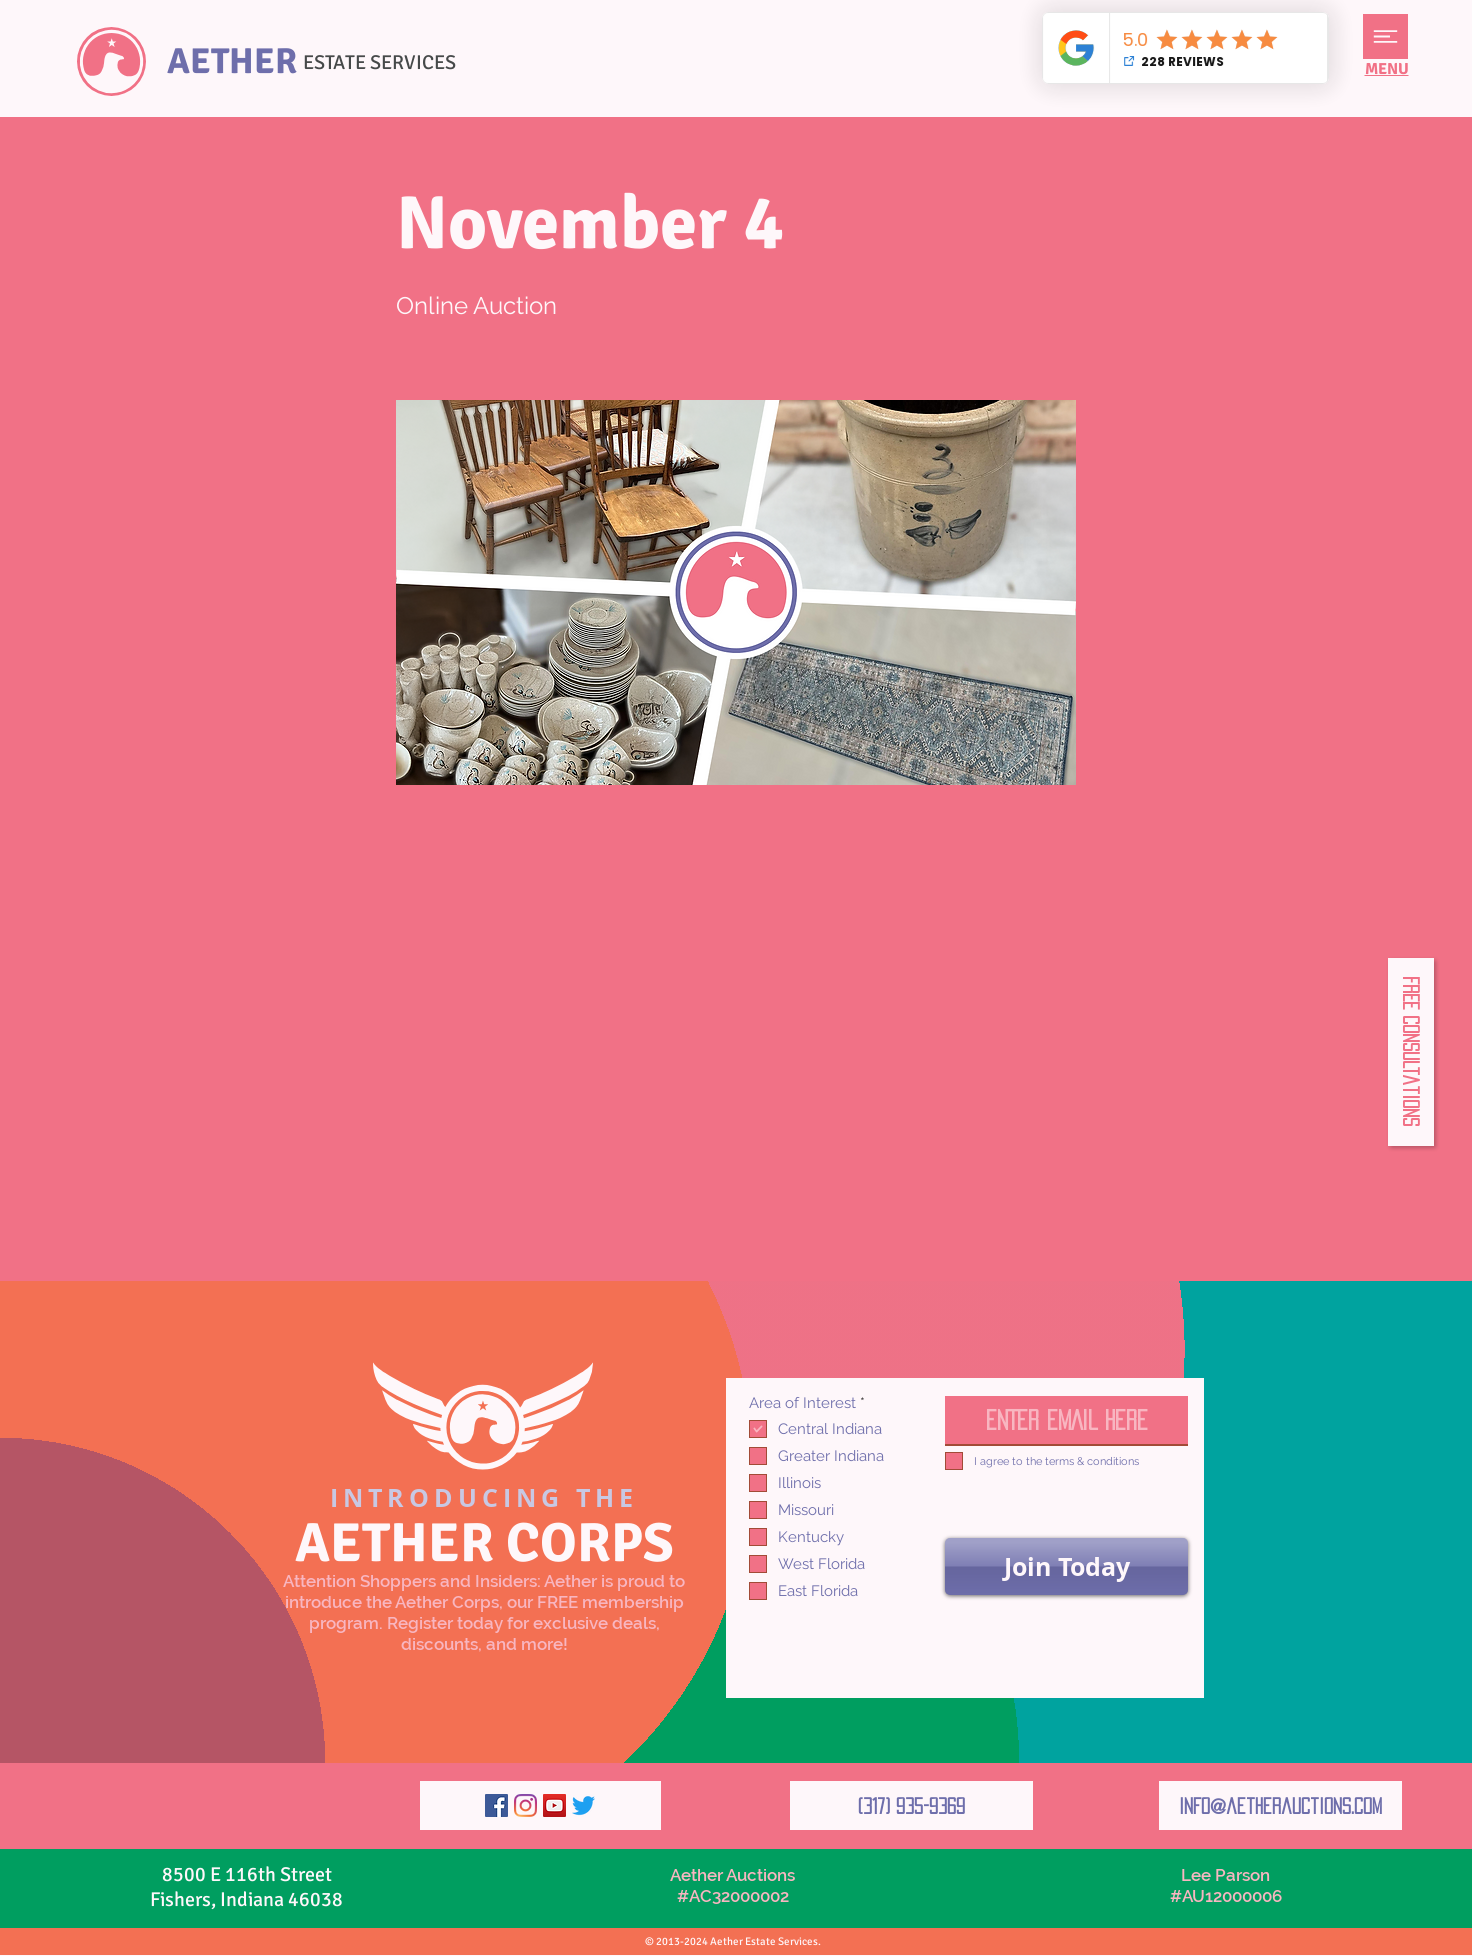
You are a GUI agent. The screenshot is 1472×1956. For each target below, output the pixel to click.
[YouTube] (554, 1805)
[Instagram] (525, 1805)
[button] (1385, 36)
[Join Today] (1066, 1566)
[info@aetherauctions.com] (1280, 1805)
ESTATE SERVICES (379, 62)
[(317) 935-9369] (911, 1805)
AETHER (232, 61)
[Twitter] (583, 1805)
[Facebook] (496, 1805)
